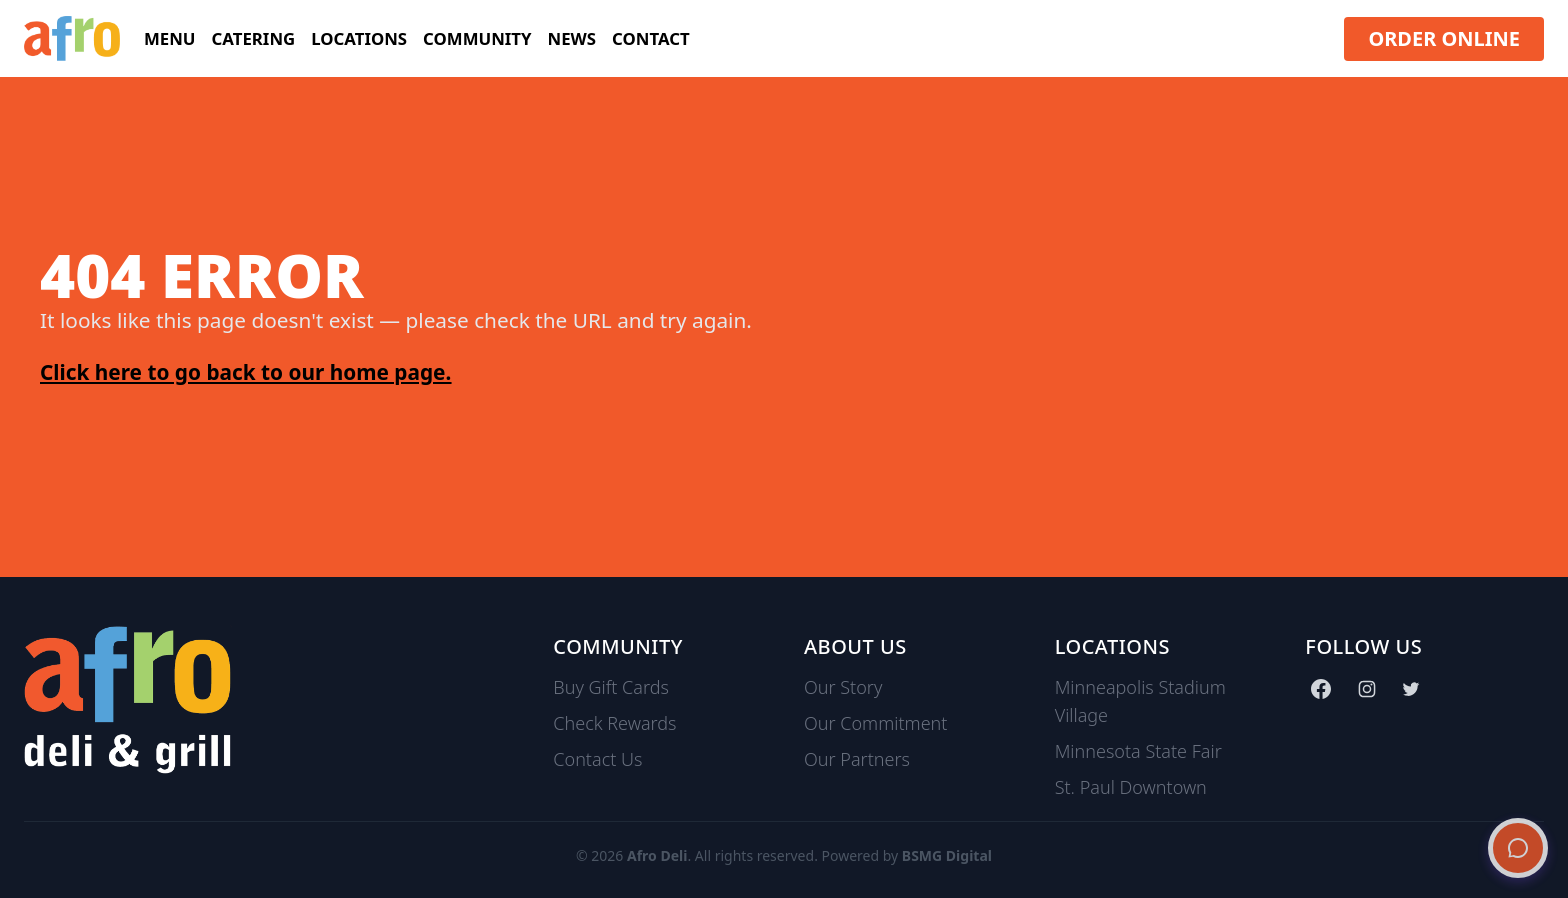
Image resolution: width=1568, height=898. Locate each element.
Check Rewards (614, 723)
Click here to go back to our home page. (245, 372)
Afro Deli (657, 855)
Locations (359, 38)
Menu (170, 38)
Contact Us (597, 759)
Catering (254, 38)
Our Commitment (875, 723)
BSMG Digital (947, 855)
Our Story (843, 687)
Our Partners (857, 759)
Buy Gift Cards (611, 687)
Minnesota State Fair (1138, 751)
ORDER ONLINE (1444, 38)
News (572, 38)
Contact (651, 38)
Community (477, 38)
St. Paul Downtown (1131, 787)
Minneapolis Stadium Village (1140, 701)
